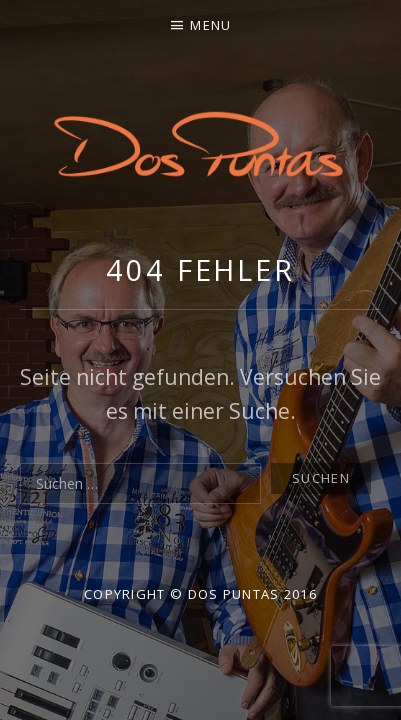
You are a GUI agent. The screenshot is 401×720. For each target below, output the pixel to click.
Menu (210, 25)
